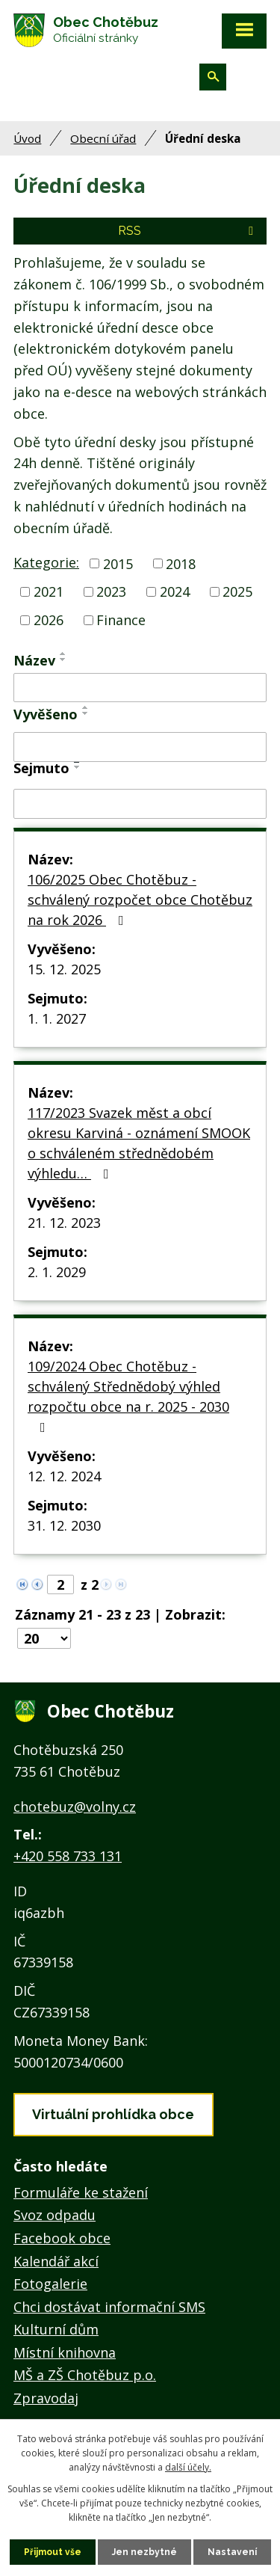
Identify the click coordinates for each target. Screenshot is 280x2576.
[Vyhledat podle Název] (140, 688)
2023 (111, 591)
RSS (188, 231)
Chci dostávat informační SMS (109, 2307)
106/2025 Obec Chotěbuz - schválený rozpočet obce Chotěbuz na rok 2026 (140, 899)
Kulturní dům (56, 2329)
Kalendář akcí (56, 2261)
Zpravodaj (45, 2398)
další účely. (188, 2467)
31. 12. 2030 (64, 1525)
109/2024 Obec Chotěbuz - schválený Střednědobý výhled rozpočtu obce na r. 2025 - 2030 (128, 1395)
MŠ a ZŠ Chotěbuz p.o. (84, 2375)
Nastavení (232, 2552)
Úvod (27, 138)
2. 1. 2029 (57, 1272)
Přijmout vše (52, 2552)
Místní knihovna (64, 2352)
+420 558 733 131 (67, 1856)
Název (34, 660)
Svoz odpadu (54, 2215)
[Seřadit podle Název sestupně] (63, 660)
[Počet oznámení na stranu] (44, 1638)
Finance (121, 620)
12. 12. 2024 (64, 1476)
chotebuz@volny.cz (74, 1807)
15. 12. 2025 (64, 969)
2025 (237, 591)
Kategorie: (46, 562)
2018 (181, 563)
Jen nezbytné (144, 2552)
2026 (48, 620)
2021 (48, 591)
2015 (118, 563)
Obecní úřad (103, 138)
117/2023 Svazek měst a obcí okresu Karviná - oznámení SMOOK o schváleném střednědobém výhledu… (139, 1143)
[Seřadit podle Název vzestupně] (63, 654)
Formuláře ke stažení (80, 2192)
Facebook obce (62, 2238)
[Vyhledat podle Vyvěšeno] (140, 747)
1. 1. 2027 (57, 1018)
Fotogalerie (50, 2284)
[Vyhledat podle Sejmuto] (140, 804)
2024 (175, 591)
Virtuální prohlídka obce (113, 2114)
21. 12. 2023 (64, 1223)
